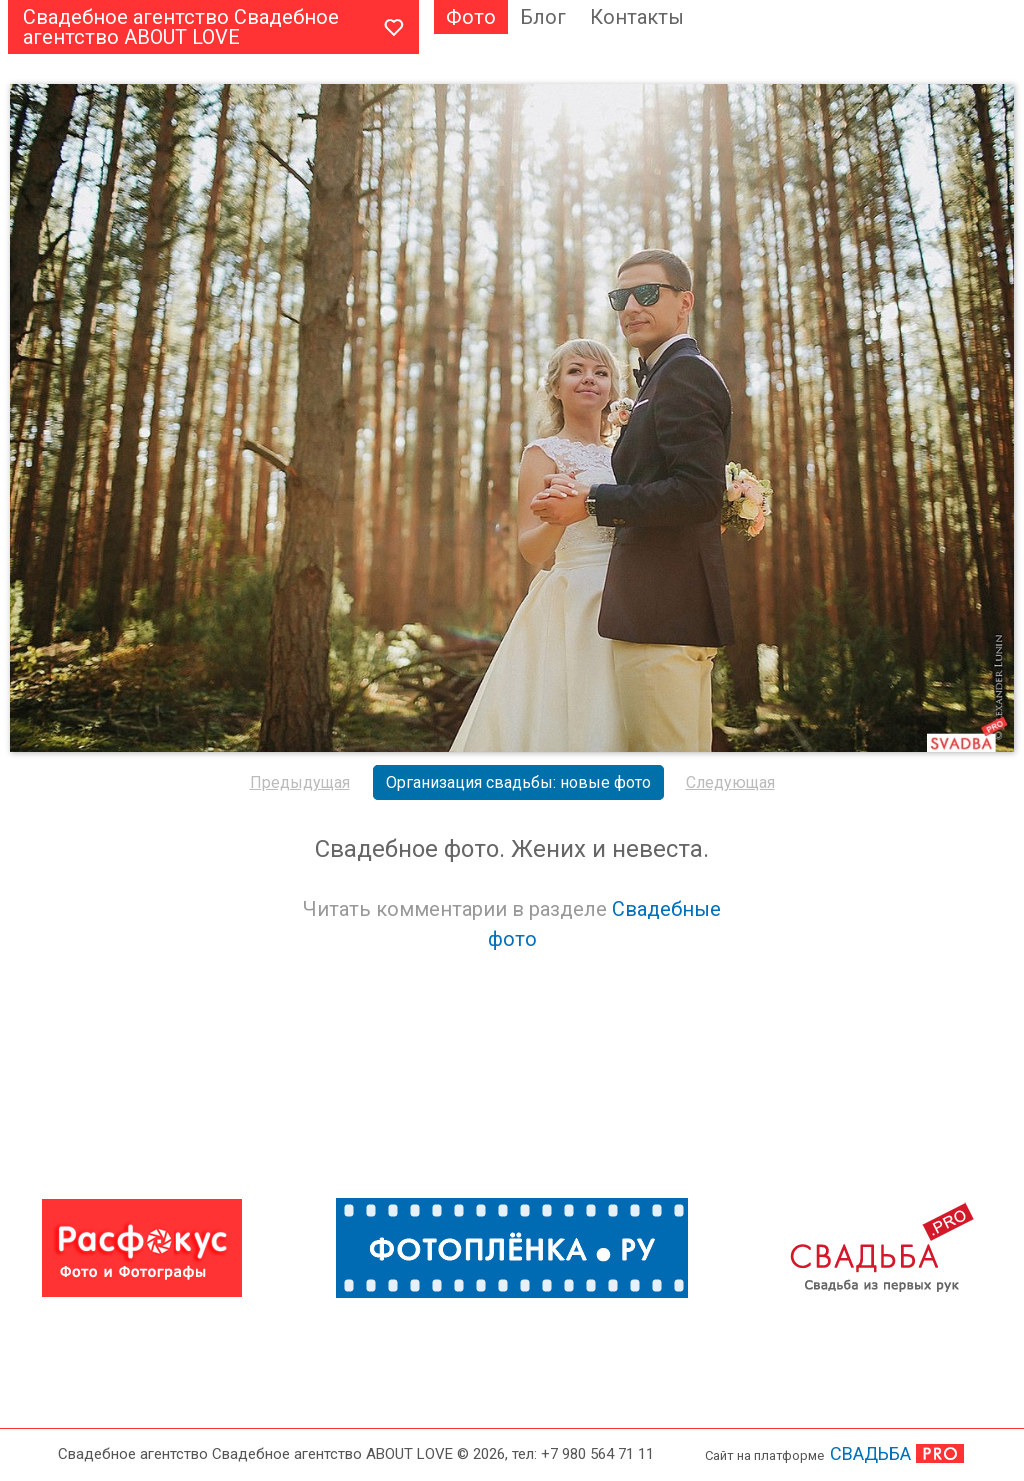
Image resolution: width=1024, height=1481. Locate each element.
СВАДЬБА (870, 1453)
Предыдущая (300, 782)
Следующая (730, 782)
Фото (471, 17)
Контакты (637, 17)
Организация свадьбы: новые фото (518, 782)
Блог (543, 17)
